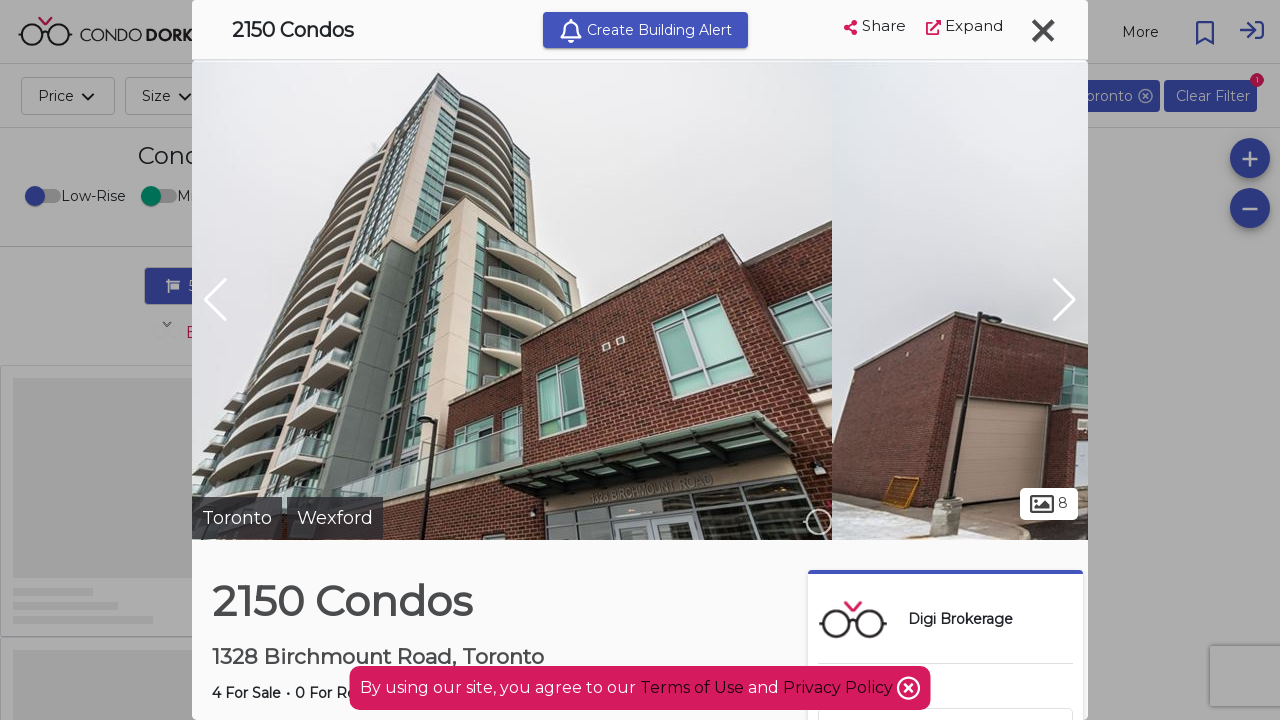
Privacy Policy (840, 687)
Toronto (237, 518)
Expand (964, 25)
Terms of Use (692, 687)
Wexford (335, 518)
